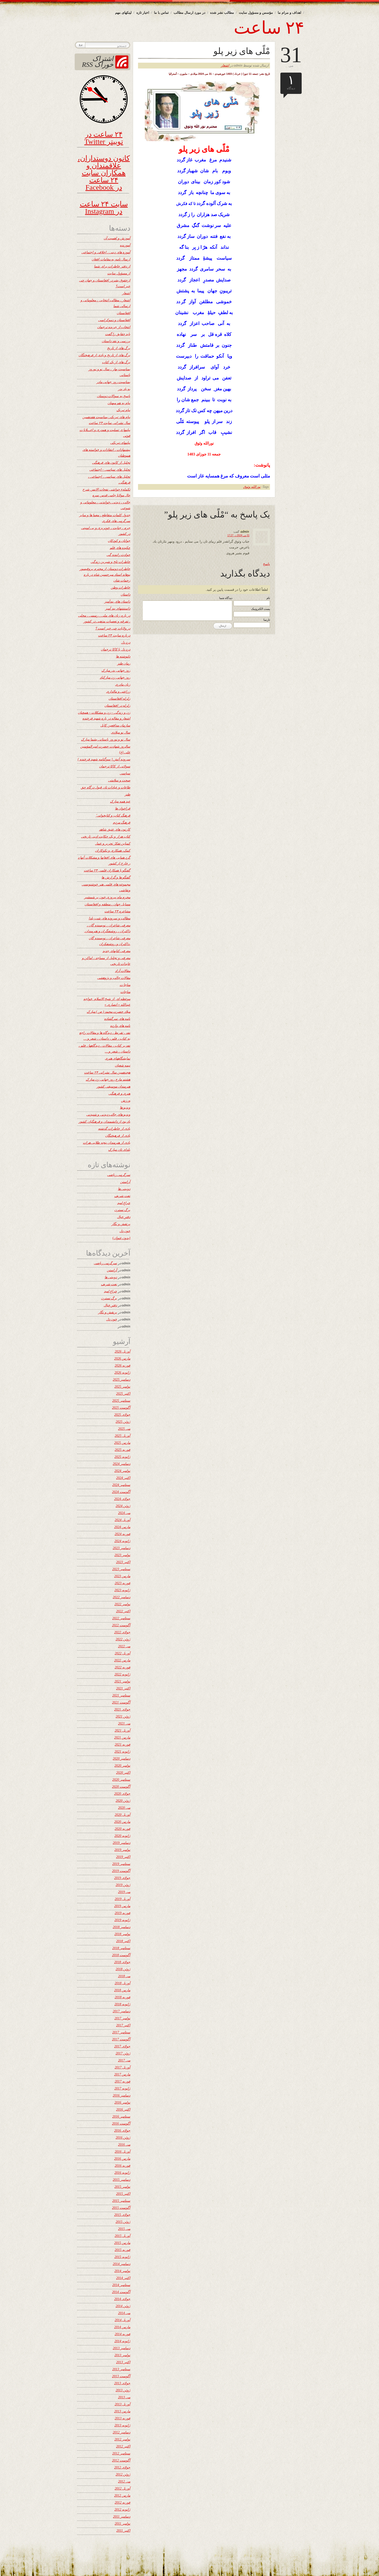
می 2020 (124, 1808)
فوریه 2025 (123, 1450)
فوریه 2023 (123, 1583)
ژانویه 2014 (123, 2341)
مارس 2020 (122, 1822)
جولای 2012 (122, 2467)
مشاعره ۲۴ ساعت (117, 911)
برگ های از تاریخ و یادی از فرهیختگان (105, 355)
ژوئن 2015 (123, 2222)
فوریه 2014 (123, 2334)
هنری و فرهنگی (119, 1093)
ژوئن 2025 (123, 1422)
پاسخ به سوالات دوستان (114, 396)
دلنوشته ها (123, 656)
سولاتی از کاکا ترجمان (115, 766)
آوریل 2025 (123, 1436)
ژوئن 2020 (123, 1801)
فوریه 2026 (123, 1365)
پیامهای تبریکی (120, 443)
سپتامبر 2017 (121, 2032)
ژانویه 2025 (123, 1457)
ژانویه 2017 (123, 2088)
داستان (125, 594)
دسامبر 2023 (122, 1548)
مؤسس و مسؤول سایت (256, 13)
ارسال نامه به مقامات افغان (111, 259)
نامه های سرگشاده (117, 1019)
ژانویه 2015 (123, 2257)
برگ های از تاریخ (119, 348)
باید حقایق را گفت (118, 334)
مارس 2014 (122, 2327)
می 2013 (124, 2397)
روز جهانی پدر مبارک (116, 670)
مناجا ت (125, 985)
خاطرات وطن (121, 587)
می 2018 (124, 1976)
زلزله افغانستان (120, 698)
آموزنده (125, 245)
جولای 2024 (122, 1499)
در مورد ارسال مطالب (189, 13)
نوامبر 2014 (123, 2271)
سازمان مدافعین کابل (115, 725)
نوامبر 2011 (122, 2523)
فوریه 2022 (123, 1667)
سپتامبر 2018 (121, 1948)
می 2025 (124, 1429)
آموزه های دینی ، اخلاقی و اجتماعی (105, 252)
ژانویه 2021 (123, 1751)
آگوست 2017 (121, 2039)
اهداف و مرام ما (289, 13)
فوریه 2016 (123, 2165)
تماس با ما (161, 13)
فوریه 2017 (123, 2081)
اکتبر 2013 (123, 2362)
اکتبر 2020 (123, 1772)
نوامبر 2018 (123, 1934)
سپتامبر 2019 (121, 1864)
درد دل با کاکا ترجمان (115, 649)
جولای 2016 (122, 2130)
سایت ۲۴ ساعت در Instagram (104, 207)
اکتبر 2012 (123, 2446)
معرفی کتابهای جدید (116, 951)
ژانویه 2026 (123, 1372)
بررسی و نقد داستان (116, 341)
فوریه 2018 (123, 1997)
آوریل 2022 (123, 1653)
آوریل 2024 (123, 1520)
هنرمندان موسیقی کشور (113, 1086)
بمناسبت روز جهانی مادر (113, 382)
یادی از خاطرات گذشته (114, 1128)
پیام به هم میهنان (119, 403)
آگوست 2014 (121, 2292)
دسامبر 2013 (122, 2348)
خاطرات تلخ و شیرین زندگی (110, 562)
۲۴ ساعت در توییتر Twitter (103, 137)
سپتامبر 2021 (121, 1695)
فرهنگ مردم (122, 822)
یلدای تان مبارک (119, 1150)
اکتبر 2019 (123, 1857)
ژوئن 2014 (123, 2306)
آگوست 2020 (121, 1786)
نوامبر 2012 (123, 2439)
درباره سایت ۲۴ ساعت (114, 635)
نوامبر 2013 (123, 2355)
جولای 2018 (122, 1962)
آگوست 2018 (121, 1955)
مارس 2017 (122, 2074)
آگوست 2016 (121, 2123)
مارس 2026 (122, 1358)
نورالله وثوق (252, 487)
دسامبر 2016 (122, 2095)
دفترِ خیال (124, 1217)
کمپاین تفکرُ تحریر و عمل (112, 843)
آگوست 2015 (121, 2208)
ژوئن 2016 (123, 2137)
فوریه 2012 (123, 2502)
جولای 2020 (122, 1794)
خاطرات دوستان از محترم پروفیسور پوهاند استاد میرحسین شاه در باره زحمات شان (105, 574)
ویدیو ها (125, 1107)
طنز (127, 794)
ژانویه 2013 (123, 2425)
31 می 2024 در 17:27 (238, 535)
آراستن (125, 1182)
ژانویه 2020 (123, 1836)
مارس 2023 (122, 1576)
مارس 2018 (122, 1990)
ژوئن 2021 (123, 1716)
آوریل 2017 (123, 2067)
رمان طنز (124, 663)
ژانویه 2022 (123, 1674)
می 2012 (124, 2481)
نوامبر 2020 (123, 1765)
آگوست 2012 (121, 2460)
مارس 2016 (122, 2158)
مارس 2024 (122, 1527)
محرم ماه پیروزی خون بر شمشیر (107, 897)
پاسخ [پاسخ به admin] (266, 564)
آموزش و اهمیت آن (117, 238)
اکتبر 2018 (123, 1941)
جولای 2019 (122, 1878)
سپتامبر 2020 (121, 1779)
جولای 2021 (122, 1709)
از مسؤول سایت (118, 273)
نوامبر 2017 (123, 2018)
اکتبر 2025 (123, 1393)
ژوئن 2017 (123, 2053)
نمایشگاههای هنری (118, 1058)
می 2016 (124, 2144)
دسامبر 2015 (122, 2180)
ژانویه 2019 (123, 1920)
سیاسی (125, 773)
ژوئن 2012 (123, 2474)
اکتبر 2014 (123, 2278)
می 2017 (124, 2060)
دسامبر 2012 (122, 2432)
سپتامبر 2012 (121, 2453)
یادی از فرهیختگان (117, 1135)
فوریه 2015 (123, 2250)
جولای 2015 (122, 2215)
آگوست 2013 (121, 2376)
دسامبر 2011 (121, 2516)
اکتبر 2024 (123, 1478)
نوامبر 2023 (123, 1555)
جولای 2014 (122, 2299)
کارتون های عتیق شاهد (115, 829)
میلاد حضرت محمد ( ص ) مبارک (108, 1012)
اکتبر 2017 (123, 2025)
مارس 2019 (122, 1906)
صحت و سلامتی (119, 780)
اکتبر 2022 (123, 1611)
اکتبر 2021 (123, 1688)
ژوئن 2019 (123, 1885)
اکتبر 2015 (123, 2194)
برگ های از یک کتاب (116, 362)
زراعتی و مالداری (118, 691)
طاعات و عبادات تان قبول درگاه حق (105, 787)
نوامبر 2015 (123, 2187)
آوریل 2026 (123, 1351)
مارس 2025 (122, 1443)
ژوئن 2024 (123, 1506)
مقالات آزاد (123, 971)
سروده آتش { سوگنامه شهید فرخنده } (104, 759)
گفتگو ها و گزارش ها (116, 877)
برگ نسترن (122, 1210)
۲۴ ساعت (269, 28)
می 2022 (124, 1646)
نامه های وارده (120, 1026)
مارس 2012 (122, 2495)
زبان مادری (123, 684)
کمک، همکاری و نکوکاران (113, 850)
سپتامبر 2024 (121, 1485)
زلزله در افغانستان (117, 705)
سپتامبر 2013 (121, 2369)
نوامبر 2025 (123, 1386)
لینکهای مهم (123, 13)
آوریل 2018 (123, 1983)
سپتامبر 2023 (121, 1569)
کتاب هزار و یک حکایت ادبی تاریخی (105, 836)
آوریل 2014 (123, 2320)
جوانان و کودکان (119, 541)
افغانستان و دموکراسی (114, 320)
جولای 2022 (122, 1632)
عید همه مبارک (120, 801)
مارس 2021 (122, 1737)
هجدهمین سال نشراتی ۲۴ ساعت (107, 1072)
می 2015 (124, 2229)
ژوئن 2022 (123, 1639)
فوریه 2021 (123, 1744)
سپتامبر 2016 (121, 2116)
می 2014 (124, 2313)
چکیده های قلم (120, 548)
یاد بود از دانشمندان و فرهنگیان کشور (104, 1121)
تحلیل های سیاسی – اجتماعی (109, 469)
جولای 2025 (122, 1415)
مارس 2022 (122, 1660)
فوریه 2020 (123, 1829)
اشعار (225, 65)
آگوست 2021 (121, 1702)
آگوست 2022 (121, 1625)
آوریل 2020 (123, 1815)
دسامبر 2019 (122, 1843)
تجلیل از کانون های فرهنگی (111, 462)
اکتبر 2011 (123, 2530)
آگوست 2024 (121, 1492)
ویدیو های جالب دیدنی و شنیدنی (108, 1114)
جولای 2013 (122, 2383)
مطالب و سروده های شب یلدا (110, 918)
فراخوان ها (123, 808)
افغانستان (123, 313)
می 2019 (124, 1892)
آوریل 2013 (123, 2404)
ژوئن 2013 (123, 2390)
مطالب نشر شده (222, 13)
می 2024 (124, 1513)
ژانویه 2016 (123, 2172)
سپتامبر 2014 (121, 2285)
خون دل (125, 1231)
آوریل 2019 (123, 1899)
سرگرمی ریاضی (119, 1175)
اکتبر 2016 (123, 2109)
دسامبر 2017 (122, 2011)
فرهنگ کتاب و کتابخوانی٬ (113, 815)
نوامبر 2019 (123, 1850)
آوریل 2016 (123, 2151)
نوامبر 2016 (123, 2102)
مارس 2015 (122, 2243)
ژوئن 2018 (123, 1969)
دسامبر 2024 (122, 1464)
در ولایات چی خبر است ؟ (113, 628)
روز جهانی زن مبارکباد (115, 677)
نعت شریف (122, 1196)
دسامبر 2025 (122, 1379)
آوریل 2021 (123, 1730)
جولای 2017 (122, 2046)
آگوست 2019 (121, 1871)
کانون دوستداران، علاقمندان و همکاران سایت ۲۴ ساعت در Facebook (104, 172)
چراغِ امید (124, 1203)
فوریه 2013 (123, 2418)
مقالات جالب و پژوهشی (114, 978)
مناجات (125, 992)
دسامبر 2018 (122, 1927)
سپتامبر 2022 (121, 1618)
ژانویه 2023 (123, 1590)
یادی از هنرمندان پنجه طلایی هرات (107, 1142)
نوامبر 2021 (123, 1681)
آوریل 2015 (123, 2236)
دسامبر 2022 (122, 1597)
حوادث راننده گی (118, 555)
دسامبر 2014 (122, 2264)
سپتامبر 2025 (121, 1400)
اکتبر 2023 (123, 1562)
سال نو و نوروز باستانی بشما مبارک (105, 739)
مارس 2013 (122, 2411)
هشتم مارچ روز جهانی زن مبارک (108, 1079)
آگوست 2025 (121, 1407)
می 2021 (124, 1723)
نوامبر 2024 (123, 1471)
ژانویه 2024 (123, 1541)
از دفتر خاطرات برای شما (112, 266)
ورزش (125, 1100)
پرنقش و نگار (120, 1224)
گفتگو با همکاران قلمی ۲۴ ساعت (107, 870)
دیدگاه (291, 81)
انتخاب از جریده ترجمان (114, 327)
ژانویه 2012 (123, 2509)
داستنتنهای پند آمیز (117, 608)
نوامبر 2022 (123, 1604)
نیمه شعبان (123, 1065)
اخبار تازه (142, 13)
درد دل (126, 642)
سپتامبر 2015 (121, 2201)
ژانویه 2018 (123, 2004)
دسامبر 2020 (122, 1758)
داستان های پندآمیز (117, 601)
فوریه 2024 (123, 1534)
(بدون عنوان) (121, 1238)
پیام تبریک (124, 410)
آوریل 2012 (123, 2488)
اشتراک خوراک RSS (97, 61)
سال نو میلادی (120, 732)
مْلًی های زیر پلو (241, 51)
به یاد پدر (124, 389)
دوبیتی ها (124, 1189)
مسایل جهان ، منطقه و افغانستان (108, 904)
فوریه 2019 (123, 1913)
